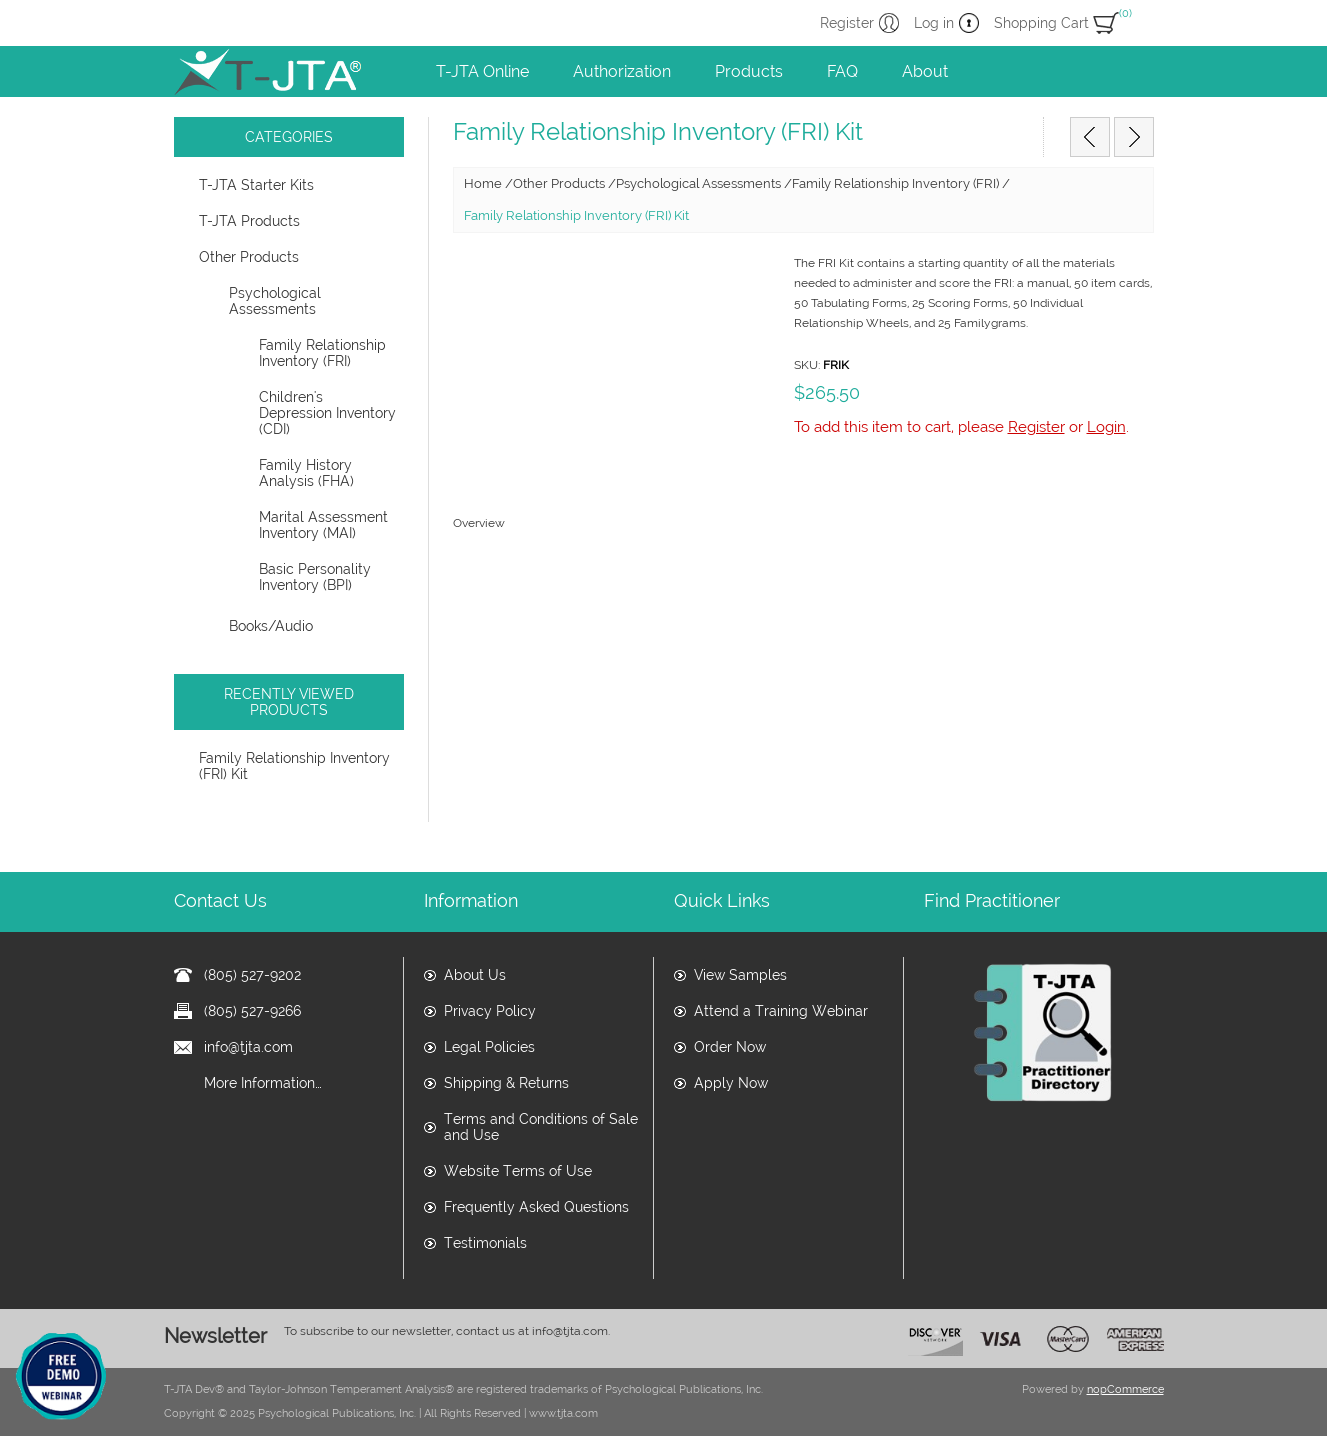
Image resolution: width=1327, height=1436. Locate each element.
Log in (934, 23)
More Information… (263, 1083)
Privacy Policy (490, 1011)
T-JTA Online (482, 71)
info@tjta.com (248, 1047)
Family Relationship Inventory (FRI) (322, 353)
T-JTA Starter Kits (256, 185)
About (925, 71)
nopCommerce (1125, 1389)
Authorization (622, 71)
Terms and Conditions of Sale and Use (541, 1127)
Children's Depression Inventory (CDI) (327, 413)
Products (749, 71)
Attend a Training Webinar (781, 1011)
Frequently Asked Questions (536, 1207)
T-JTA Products (249, 221)
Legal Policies (489, 1047)
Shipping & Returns (506, 1083)
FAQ (842, 71)
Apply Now (731, 1083)
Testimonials (485, 1243)
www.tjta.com (563, 1413)
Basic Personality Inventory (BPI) (315, 577)
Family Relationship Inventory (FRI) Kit (294, 766)
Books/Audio (271, 626)
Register (847, 23)
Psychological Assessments (275, 301)
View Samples (740, 975)
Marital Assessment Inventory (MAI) (323, 525)
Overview (479, 523)
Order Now (730, 1047)
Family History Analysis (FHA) (306, 473)
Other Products (249, 257)
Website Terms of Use (518, 1171)
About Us (475, 975)
